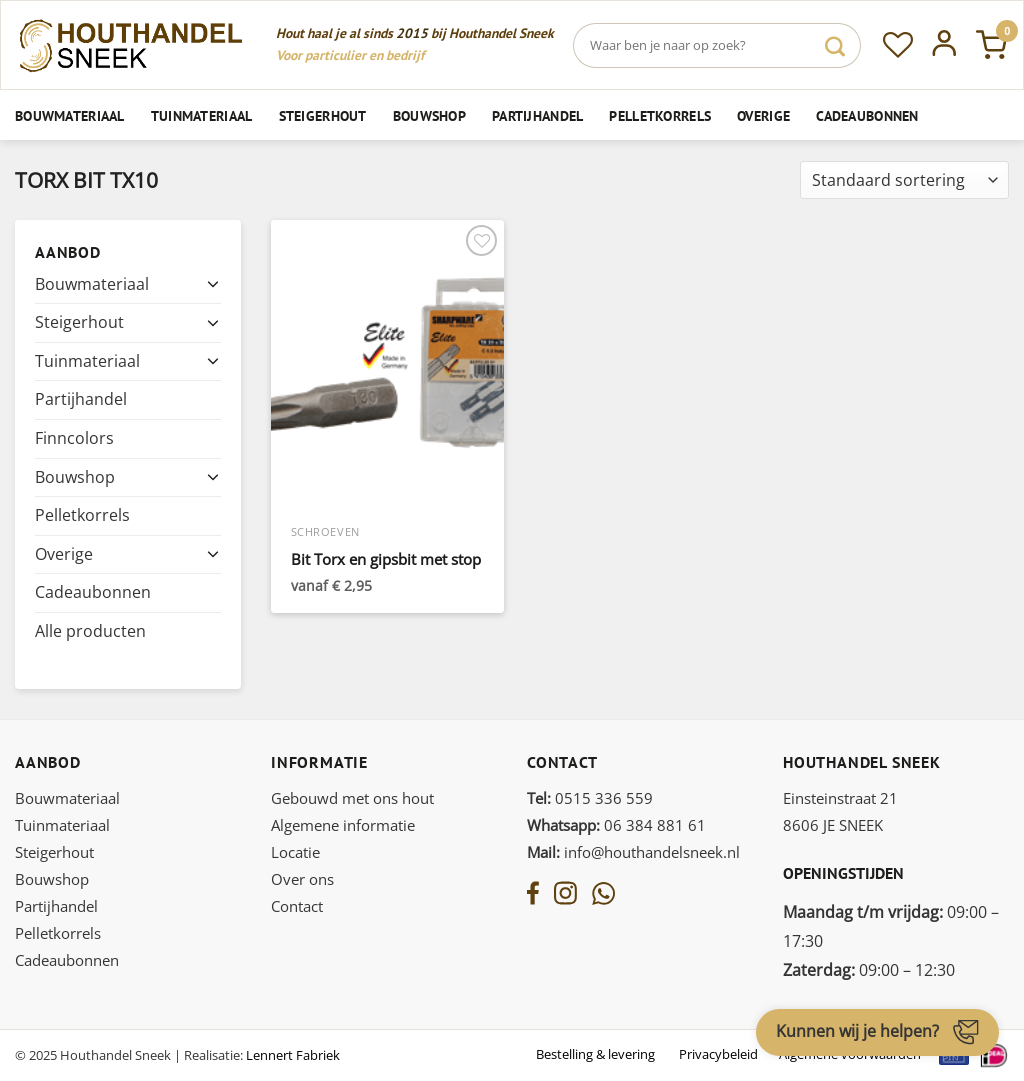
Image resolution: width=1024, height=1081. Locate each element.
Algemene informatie (343, 825)
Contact (297, 906)
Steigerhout (323, 115)
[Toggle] (213, 284)
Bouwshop (429, 115)
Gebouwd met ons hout (352, 798)
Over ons (302, 879)
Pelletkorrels (660, 115)
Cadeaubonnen (867, 115)
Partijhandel (537, 115)
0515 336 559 (590, 798)
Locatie (295, 852)
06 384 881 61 (616, 825)
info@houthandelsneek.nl (633, 852)
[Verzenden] (835, 45)
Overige (763, 115)
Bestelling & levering (595, 1054)
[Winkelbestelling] (904, 180)
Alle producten (90, 631)
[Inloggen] (944, 45)
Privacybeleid (718, 1054)
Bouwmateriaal (70, 115)
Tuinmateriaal (202, 115)
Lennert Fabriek (293, 1055)
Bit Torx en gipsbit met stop (386, 559)
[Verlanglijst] (898, 45)
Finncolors (74, 438)
